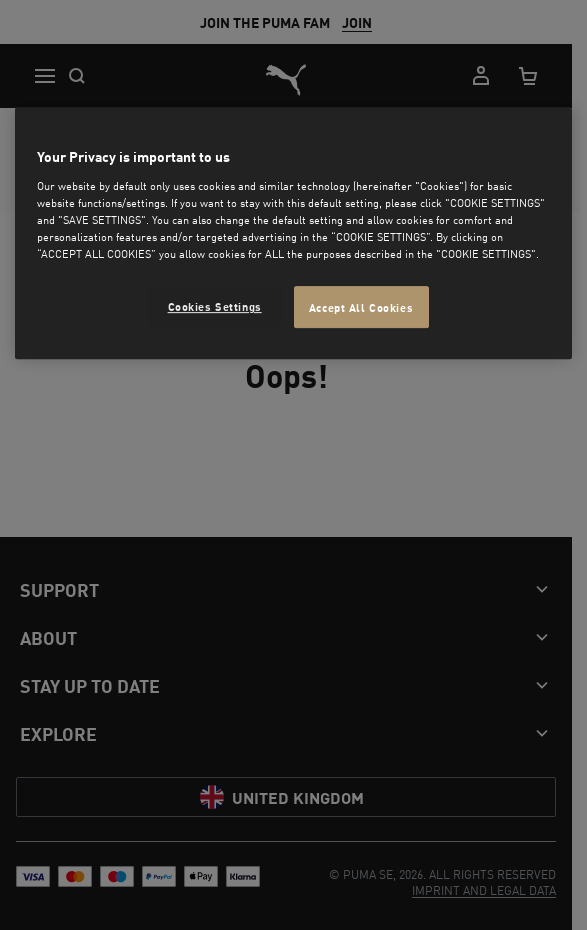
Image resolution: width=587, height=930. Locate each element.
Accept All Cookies (361, 307)
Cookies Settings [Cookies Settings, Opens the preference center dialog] (215, 306)
